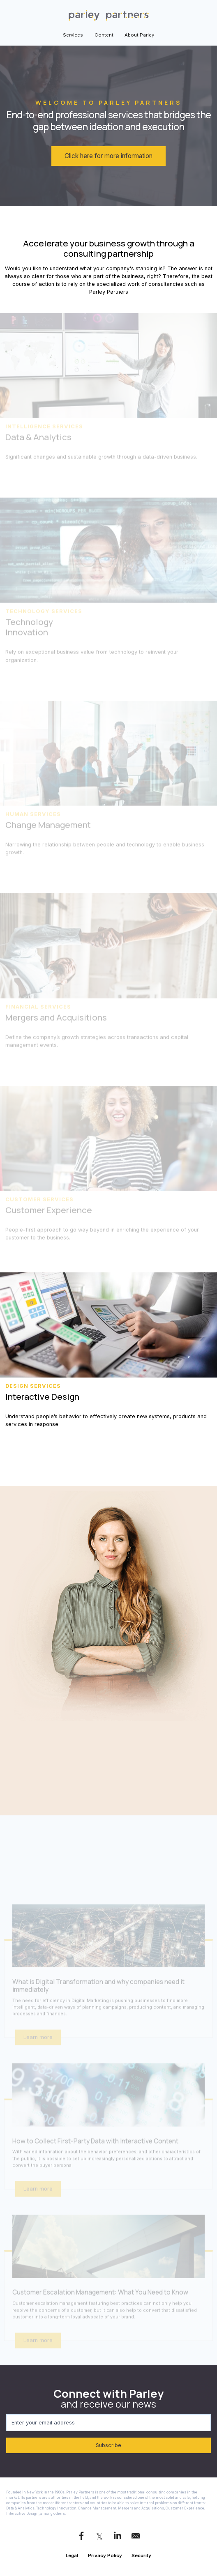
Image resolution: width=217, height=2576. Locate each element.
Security (141, 2555)
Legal (72, 2555)
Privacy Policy (105, 2555)
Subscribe (63, 2445)
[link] (108, 15)
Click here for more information (108, 156)
